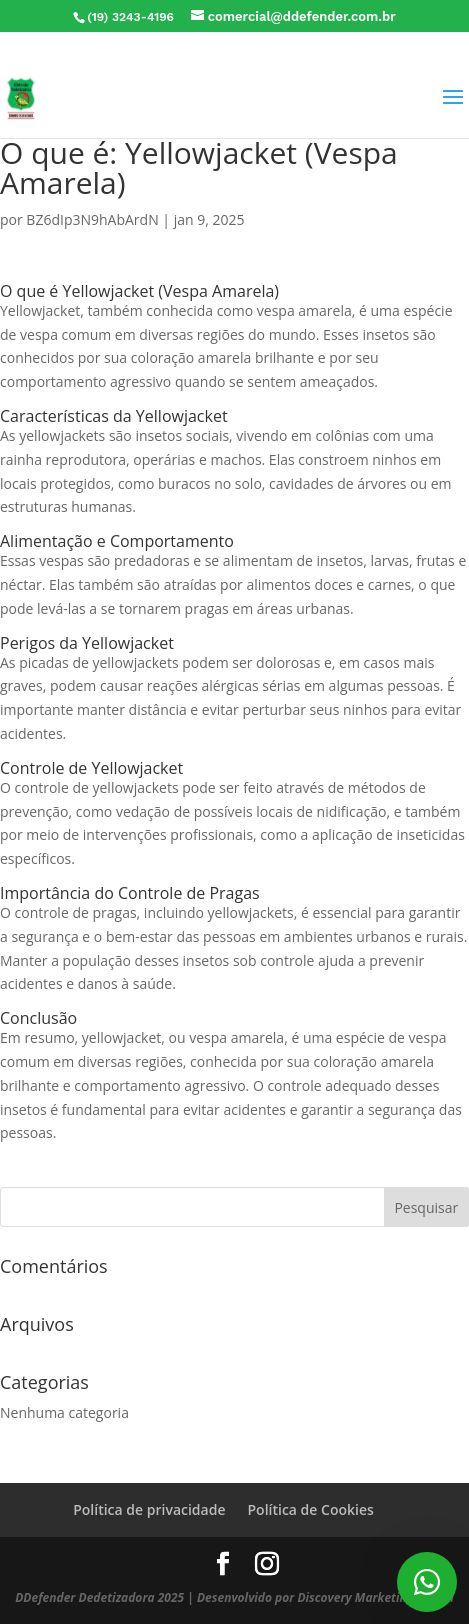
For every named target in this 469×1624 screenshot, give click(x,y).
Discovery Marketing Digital (375, 1597)
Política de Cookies (310, 1509)
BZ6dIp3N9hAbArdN (92, 219)
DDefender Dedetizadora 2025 (99, 1597)
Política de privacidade (149, 1509)
